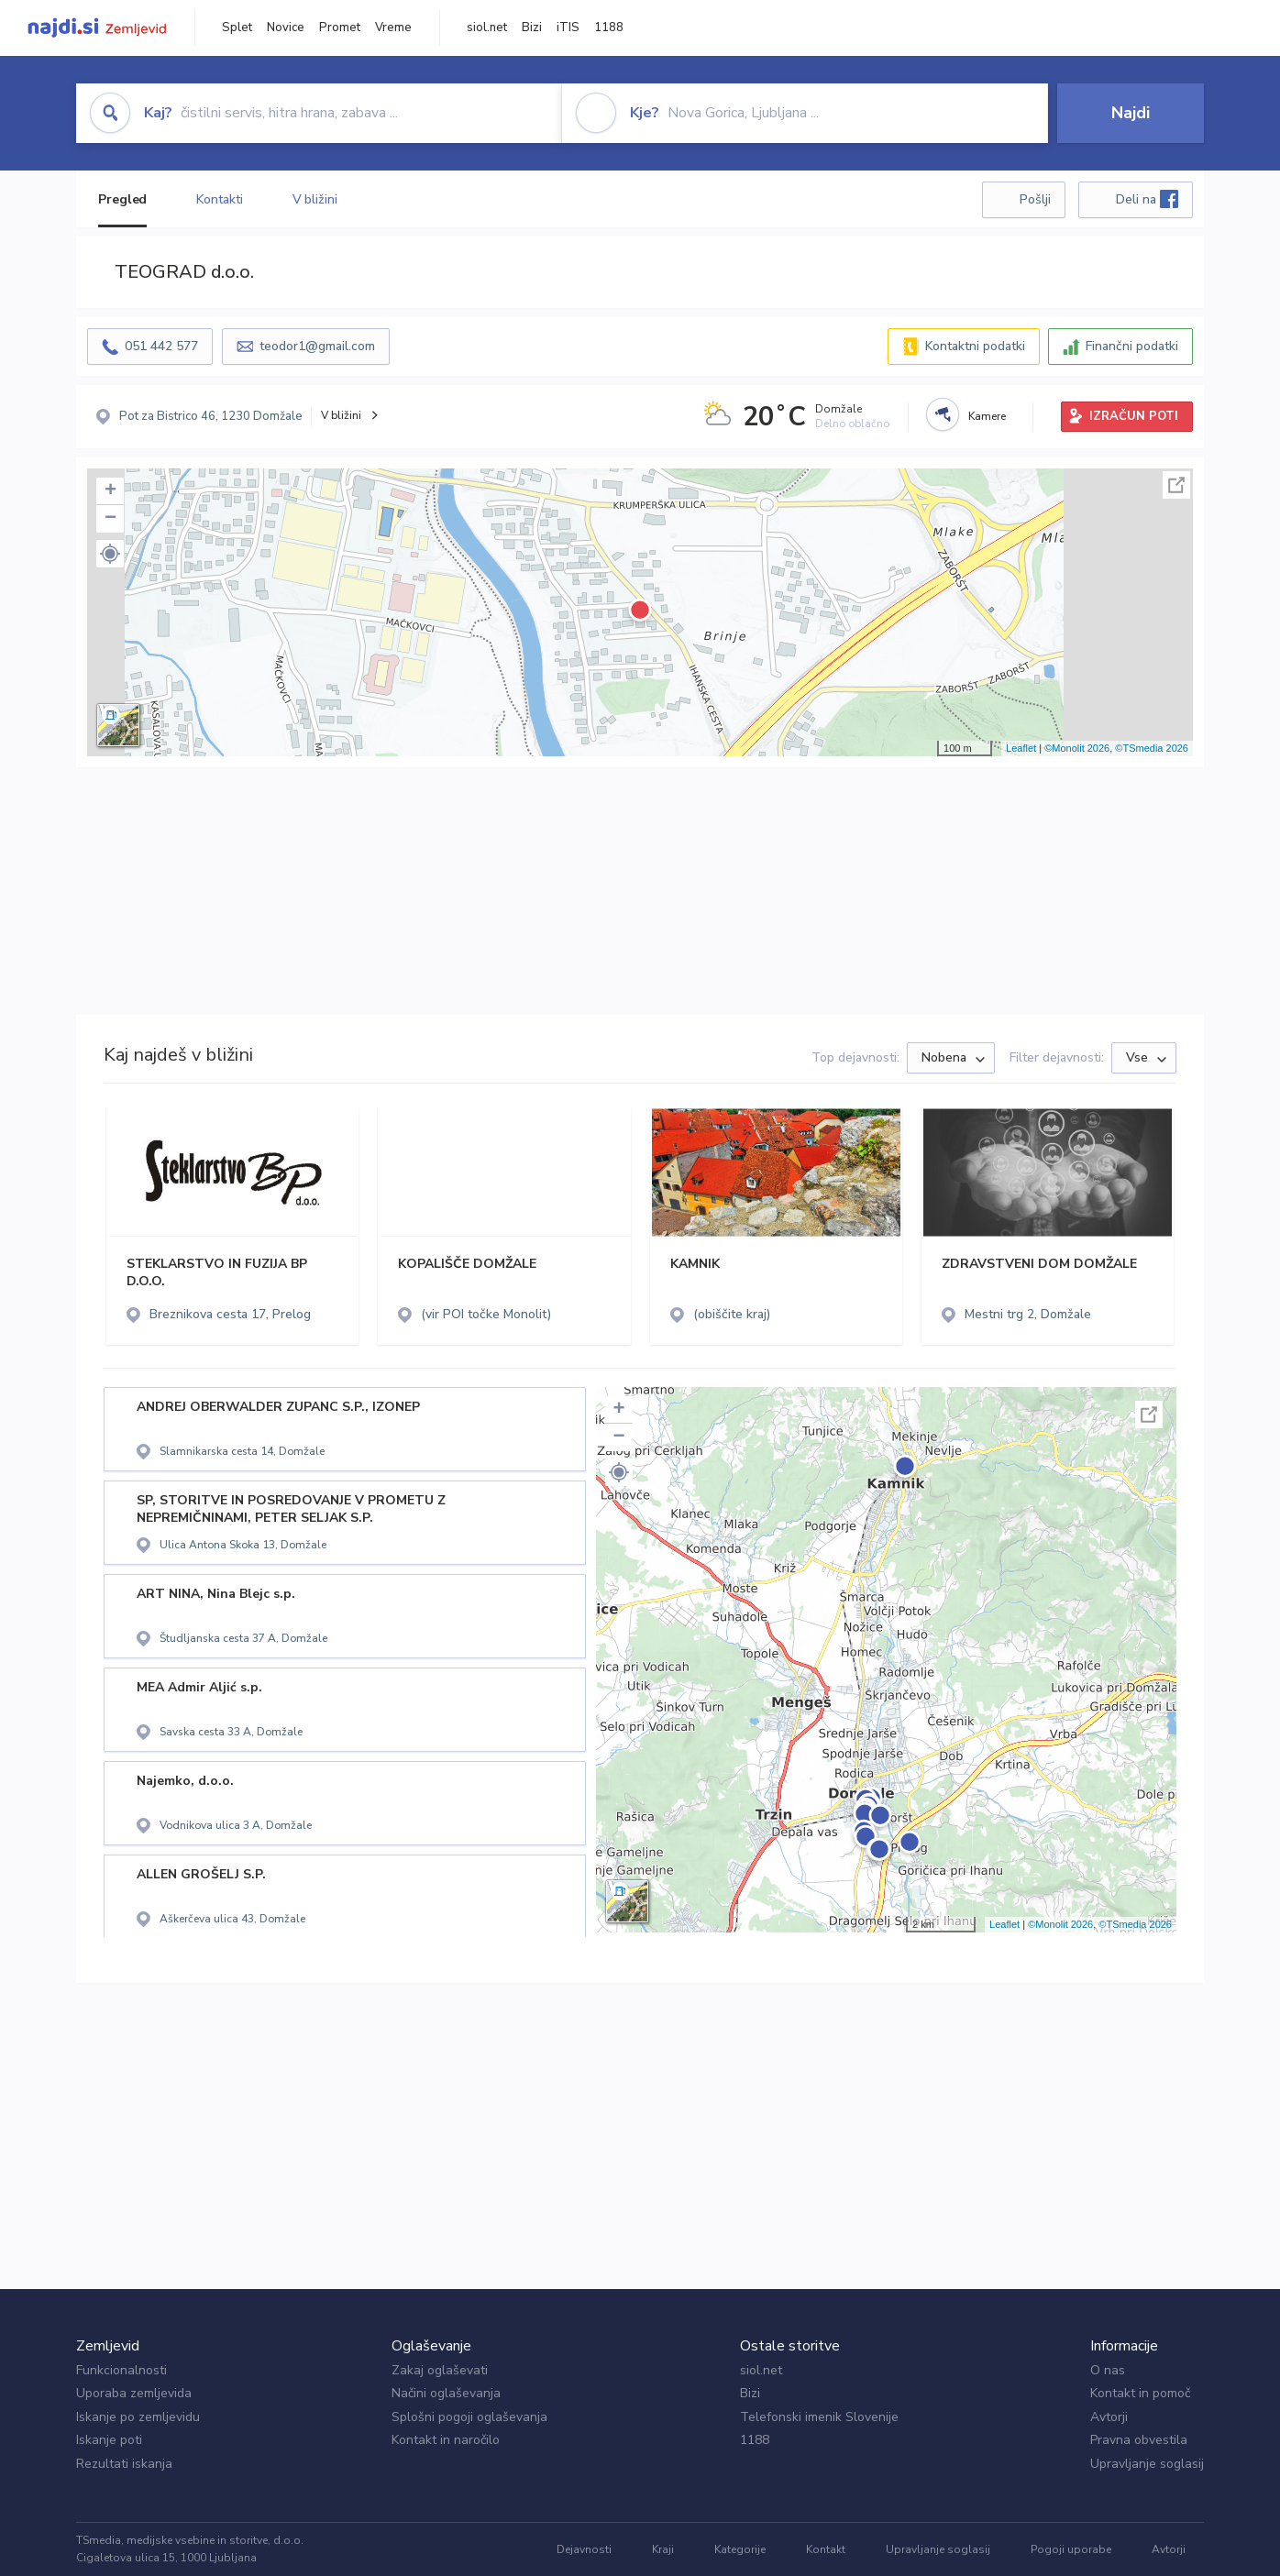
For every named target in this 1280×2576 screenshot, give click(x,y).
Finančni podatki (1132, 346)
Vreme (393, 27)
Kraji (663, 2549)
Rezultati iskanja (124, 2463)
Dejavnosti (584, 2549)
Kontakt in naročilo (446, 2440)
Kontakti (219, 199)
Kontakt (825, 2549)
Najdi (1130, 113)
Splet (237, 27)
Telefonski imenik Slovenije (819, 2417)
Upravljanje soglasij (1147, 2463)
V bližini (314, 199)
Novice (285, 27)
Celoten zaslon (1176, 485)
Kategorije (740, 2549)
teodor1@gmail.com (317, 346)
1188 (608, 27)
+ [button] (110, 491)
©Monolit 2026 (1076, 748)
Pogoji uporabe (1071, 2549)
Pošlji (1035, 199)
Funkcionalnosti (121, 2370)
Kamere (987, 416)
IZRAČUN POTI (1133, 416)
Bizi (532, 27)
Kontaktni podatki (975, 346)
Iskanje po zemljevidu (138, 2417)
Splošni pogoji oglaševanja (469, 2417)
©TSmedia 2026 (1151, 748)
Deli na (1147, 199)
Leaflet (1021, 748)
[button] (110, 553)
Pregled (122, 199)
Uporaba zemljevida (134, 2393)
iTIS (568, 27)
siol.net (487, 27)
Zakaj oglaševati (440, 2370)
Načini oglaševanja (446, 2393)
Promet (339, 27)
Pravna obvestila (1138, 2440)
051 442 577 (161, 346)
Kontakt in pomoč (1140, 2393)
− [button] (110, 519)
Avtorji (1109, 2417)
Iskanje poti (109, 2440)
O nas (1107, 2370)
